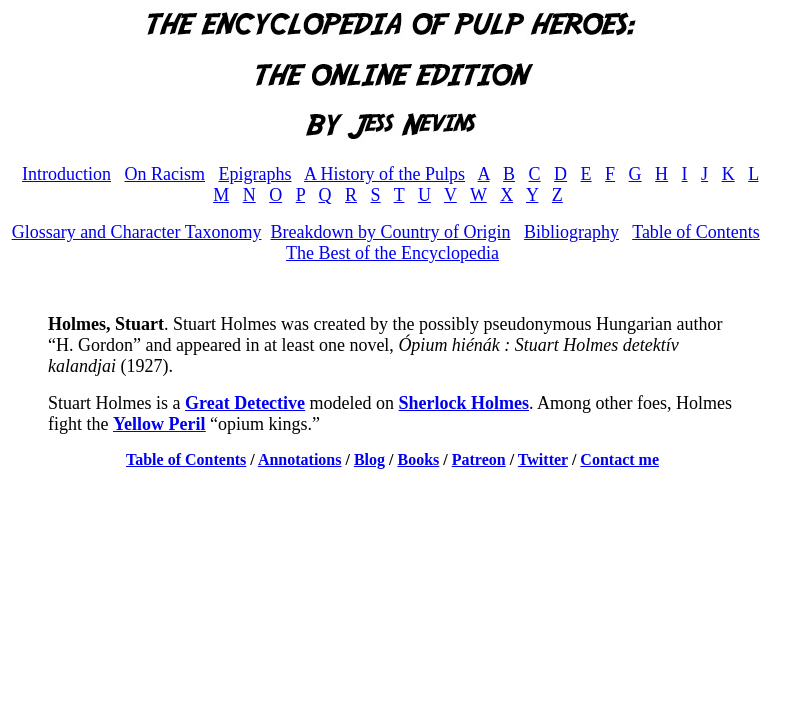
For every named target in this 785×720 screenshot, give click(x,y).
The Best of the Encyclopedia (392, 253)
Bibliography (571, 232)
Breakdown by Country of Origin (390, 232)
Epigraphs (255, 174)
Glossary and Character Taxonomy (137, 232)
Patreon (479, 459)
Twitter (543, 459)
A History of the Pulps (384, 174)
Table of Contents (696, 232)
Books (419, 459)
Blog (369, 459)
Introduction (66, 174)
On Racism (165, 174)
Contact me (619, 459)
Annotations (300, 459)
